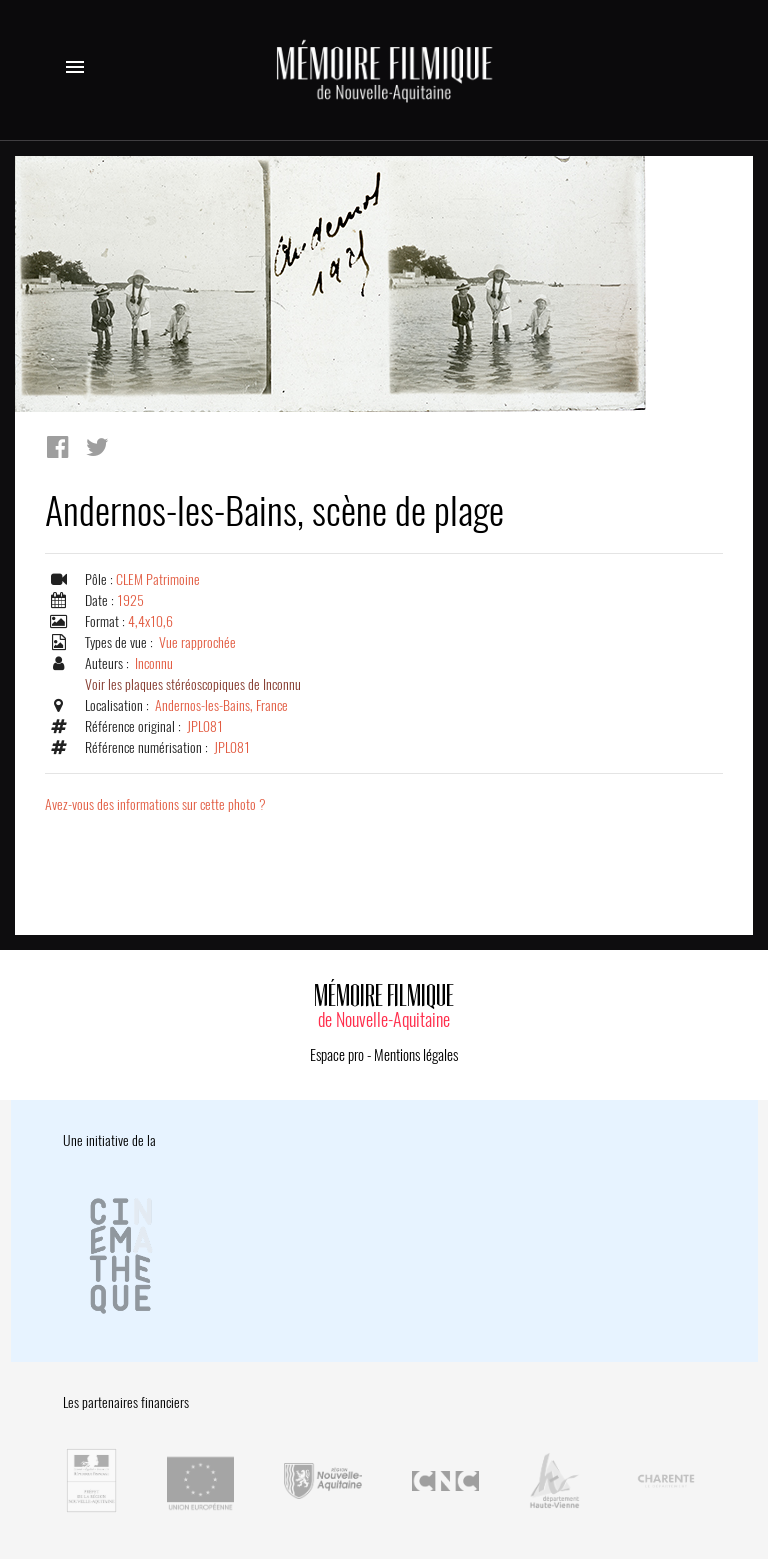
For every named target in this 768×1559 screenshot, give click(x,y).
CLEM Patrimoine (158, 579)
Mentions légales (416, 1055)
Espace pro (337, 1055)
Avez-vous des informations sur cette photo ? (155, 804)
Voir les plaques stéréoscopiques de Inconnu (193, 684)
